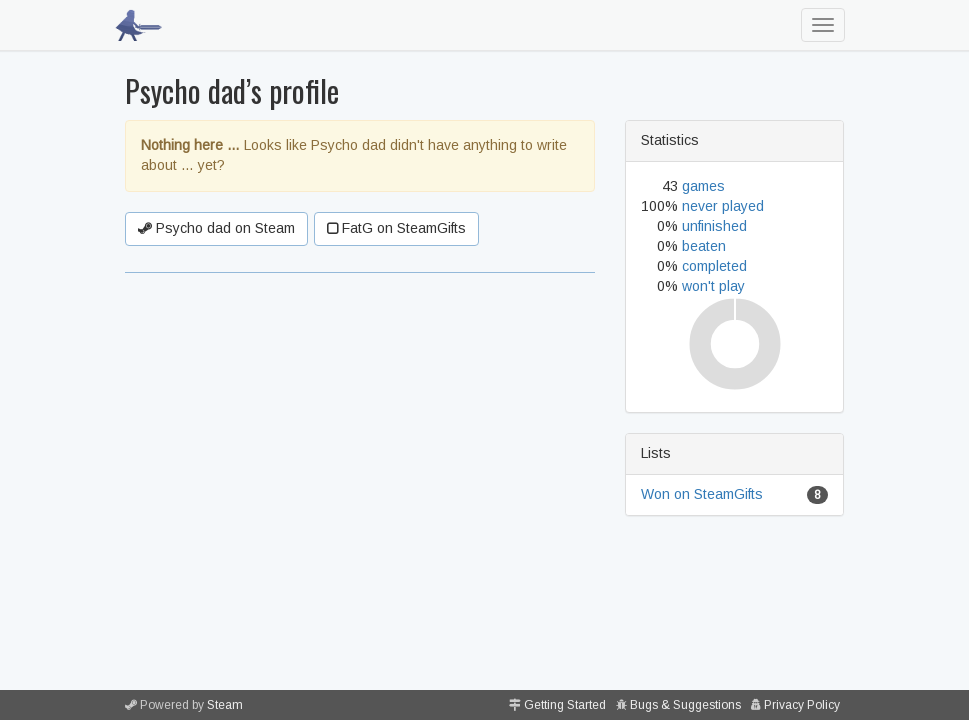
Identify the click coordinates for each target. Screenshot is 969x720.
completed (714, 266)
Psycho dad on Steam (216, 228)
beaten (704, 246)
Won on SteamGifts (702, 494)
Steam (225, 705)
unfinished (714, 226)
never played (723, 206)
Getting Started (565, 705)
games (703, 186)
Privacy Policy (802, 705)
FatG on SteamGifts (396, 228)
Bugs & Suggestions (685, 705)
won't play (713, 286)
